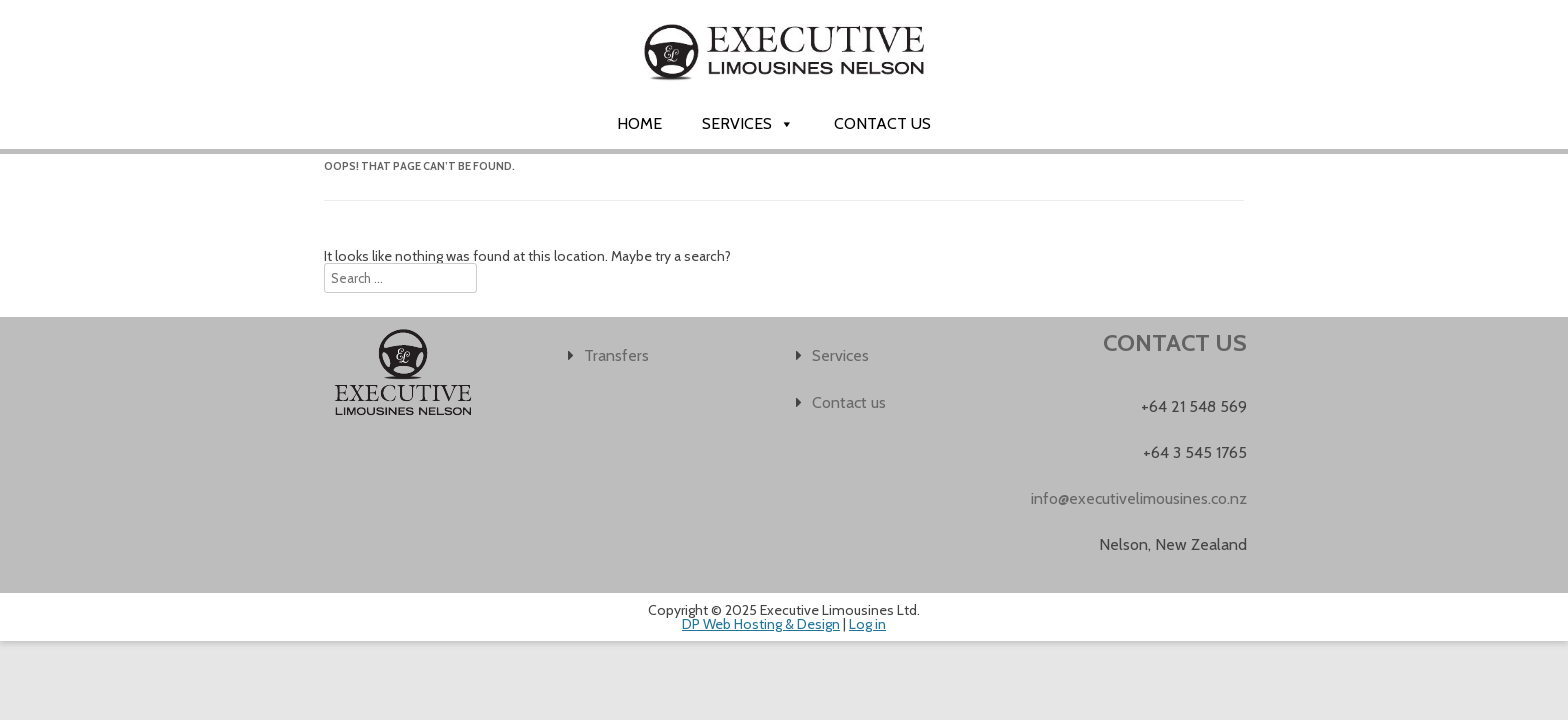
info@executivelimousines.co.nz (1139, 498)
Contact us (882, 123)
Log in (867, 624)
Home (639, 123)
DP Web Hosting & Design (761, 624)
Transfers (616, 355)
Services (748, 123)
